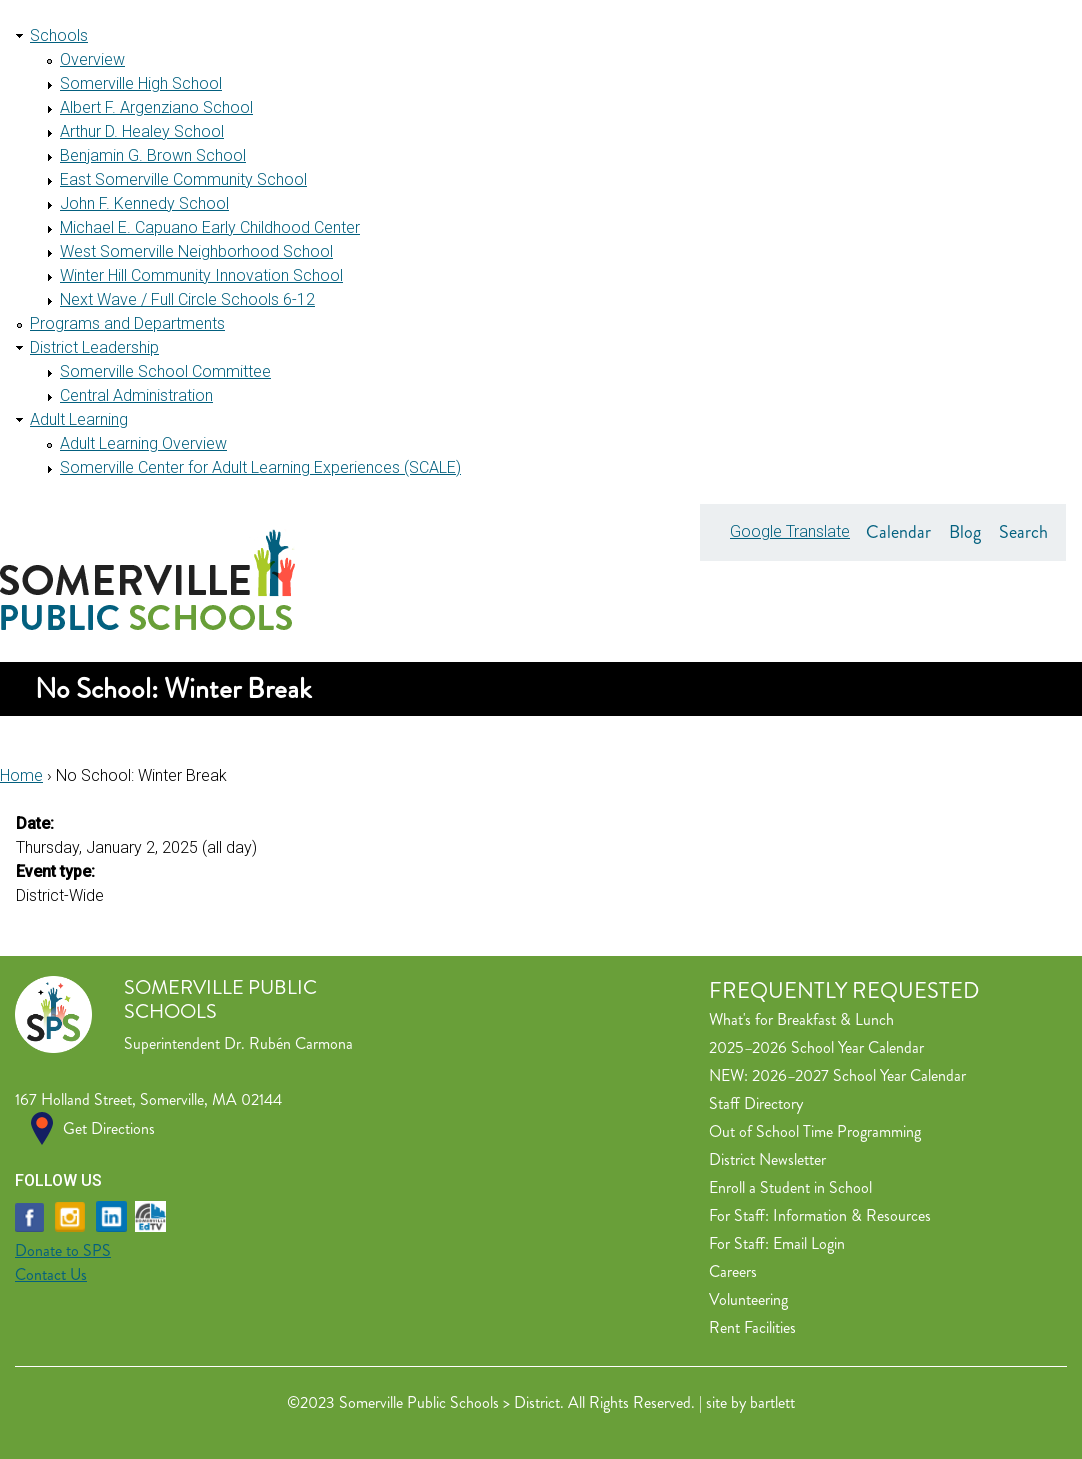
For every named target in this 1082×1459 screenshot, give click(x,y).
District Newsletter (767, 1159)
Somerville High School (141, 83)
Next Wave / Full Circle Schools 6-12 (187, 299)
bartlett (772, 1402)
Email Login (809, 1243)
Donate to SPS (63, 1250)
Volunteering (748, 1299)
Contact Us (51, 1274)
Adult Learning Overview (143, 443)
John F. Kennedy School (144, 203)
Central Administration (136, 395)
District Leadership (94, 347)
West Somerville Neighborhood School (196, 251)
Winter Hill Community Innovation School (201, 275)
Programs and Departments (127, 323)
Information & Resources (852, 1215)
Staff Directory (756, 1103)
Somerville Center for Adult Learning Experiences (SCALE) (260, 467)
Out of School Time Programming (815, 1131)
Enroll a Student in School (790, 1187)
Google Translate (790, 531)
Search (1023, 532)
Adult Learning (79, 419)
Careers (733, 1271)
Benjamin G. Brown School (153, 155)
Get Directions (109, 1128)
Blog (965, 532)
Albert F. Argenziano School (156, 107)
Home (21, 775)
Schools (59, 35)
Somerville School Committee (165, 371)
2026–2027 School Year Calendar (859, 1075)
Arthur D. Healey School (142, 131)
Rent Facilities (752, 1327)
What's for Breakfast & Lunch (801, 1019)
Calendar (898, 532)
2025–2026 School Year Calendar (816, 1047)
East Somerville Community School (183, 179)
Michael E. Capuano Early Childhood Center (210, 227)
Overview (92, 59)
